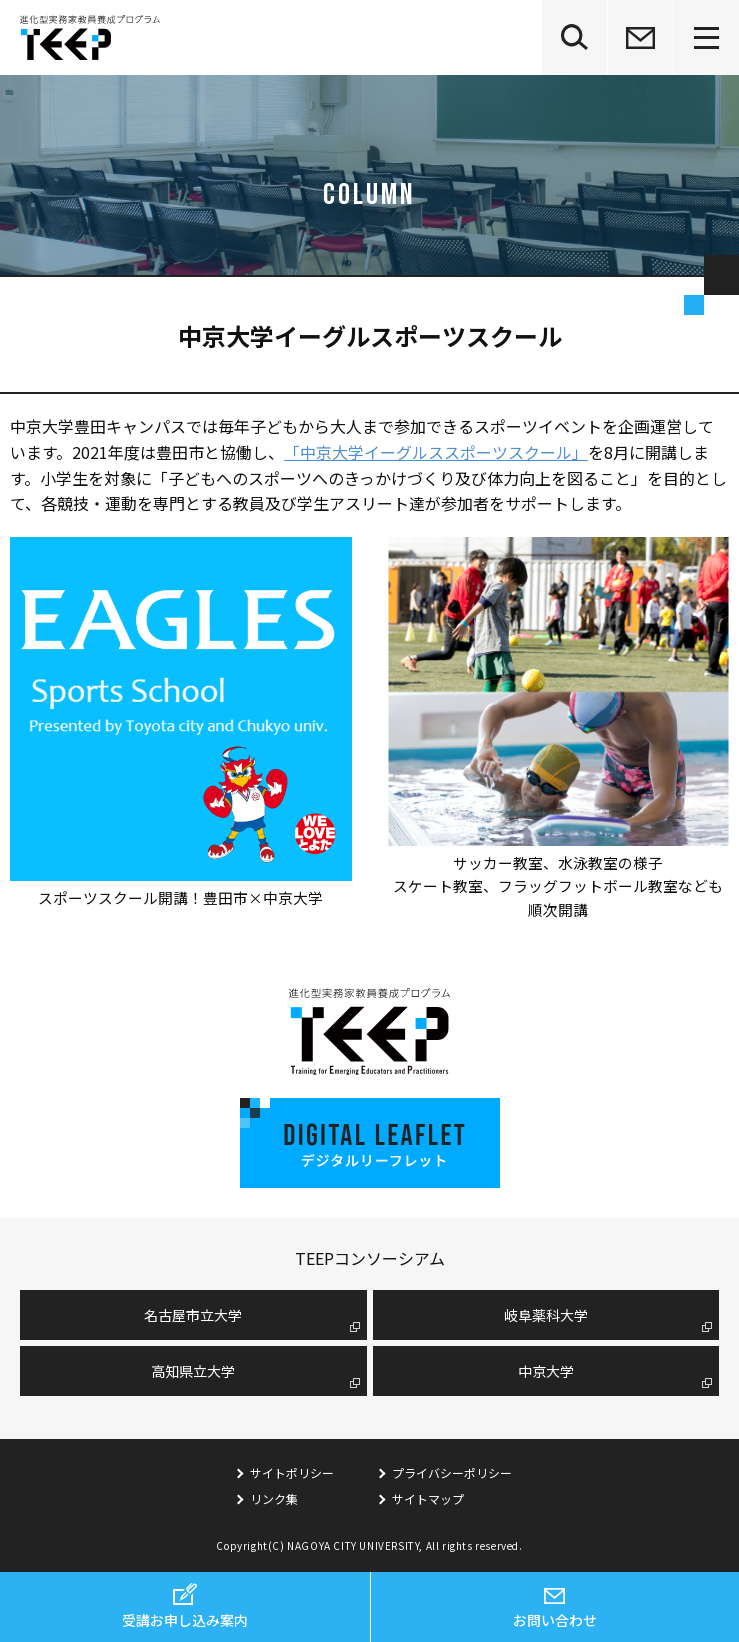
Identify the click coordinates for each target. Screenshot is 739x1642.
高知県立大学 (193, 1371)
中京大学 (546, 1371)
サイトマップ (428, 1498)
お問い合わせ (555, 1620)
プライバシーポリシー (452, 1472)
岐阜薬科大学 (546, 1315)
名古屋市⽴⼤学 (193, 1315)
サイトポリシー (292, 1472)
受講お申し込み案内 (185, 1620)
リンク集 (274, 1498)
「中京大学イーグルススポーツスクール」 (436, 452)
